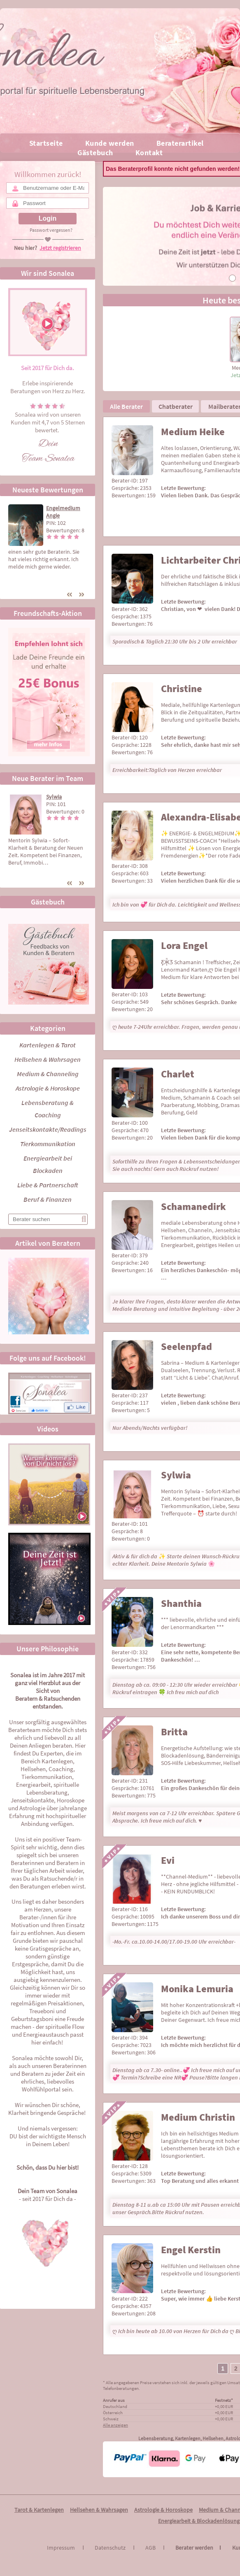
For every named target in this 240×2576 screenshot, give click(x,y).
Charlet (177, 1074)
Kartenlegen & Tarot (47, 1045)
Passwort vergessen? (51, 230)
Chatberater (175, 406)
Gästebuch (95, 152)
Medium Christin (198, 2117)
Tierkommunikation (47, 1144)
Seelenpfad (186, 1346)
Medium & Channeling (48, 1074)
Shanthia (181, 1603)
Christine (181, 688)
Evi (168, 1860)
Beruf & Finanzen (47, 1199)
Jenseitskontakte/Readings (47, 1129)
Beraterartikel (180, 143)
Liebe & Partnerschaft (47, 1185)
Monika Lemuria (197, 1988)
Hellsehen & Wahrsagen (47, 1059)
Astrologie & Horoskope (48, 1088)
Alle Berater (126, 406)
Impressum (66, 2547)
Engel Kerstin (191, 2249)
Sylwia (54, 796)
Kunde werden (109, 143)
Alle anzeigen (115, 2425)
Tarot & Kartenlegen (39, 2509)
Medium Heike (193, 431)
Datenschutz (115, 2547)
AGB (155, 2547)
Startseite (46, 143)
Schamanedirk (193, 1206)
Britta (174, 1731)
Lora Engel (184, 945)
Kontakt (149, 152)
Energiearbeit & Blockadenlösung (199, 2521)
